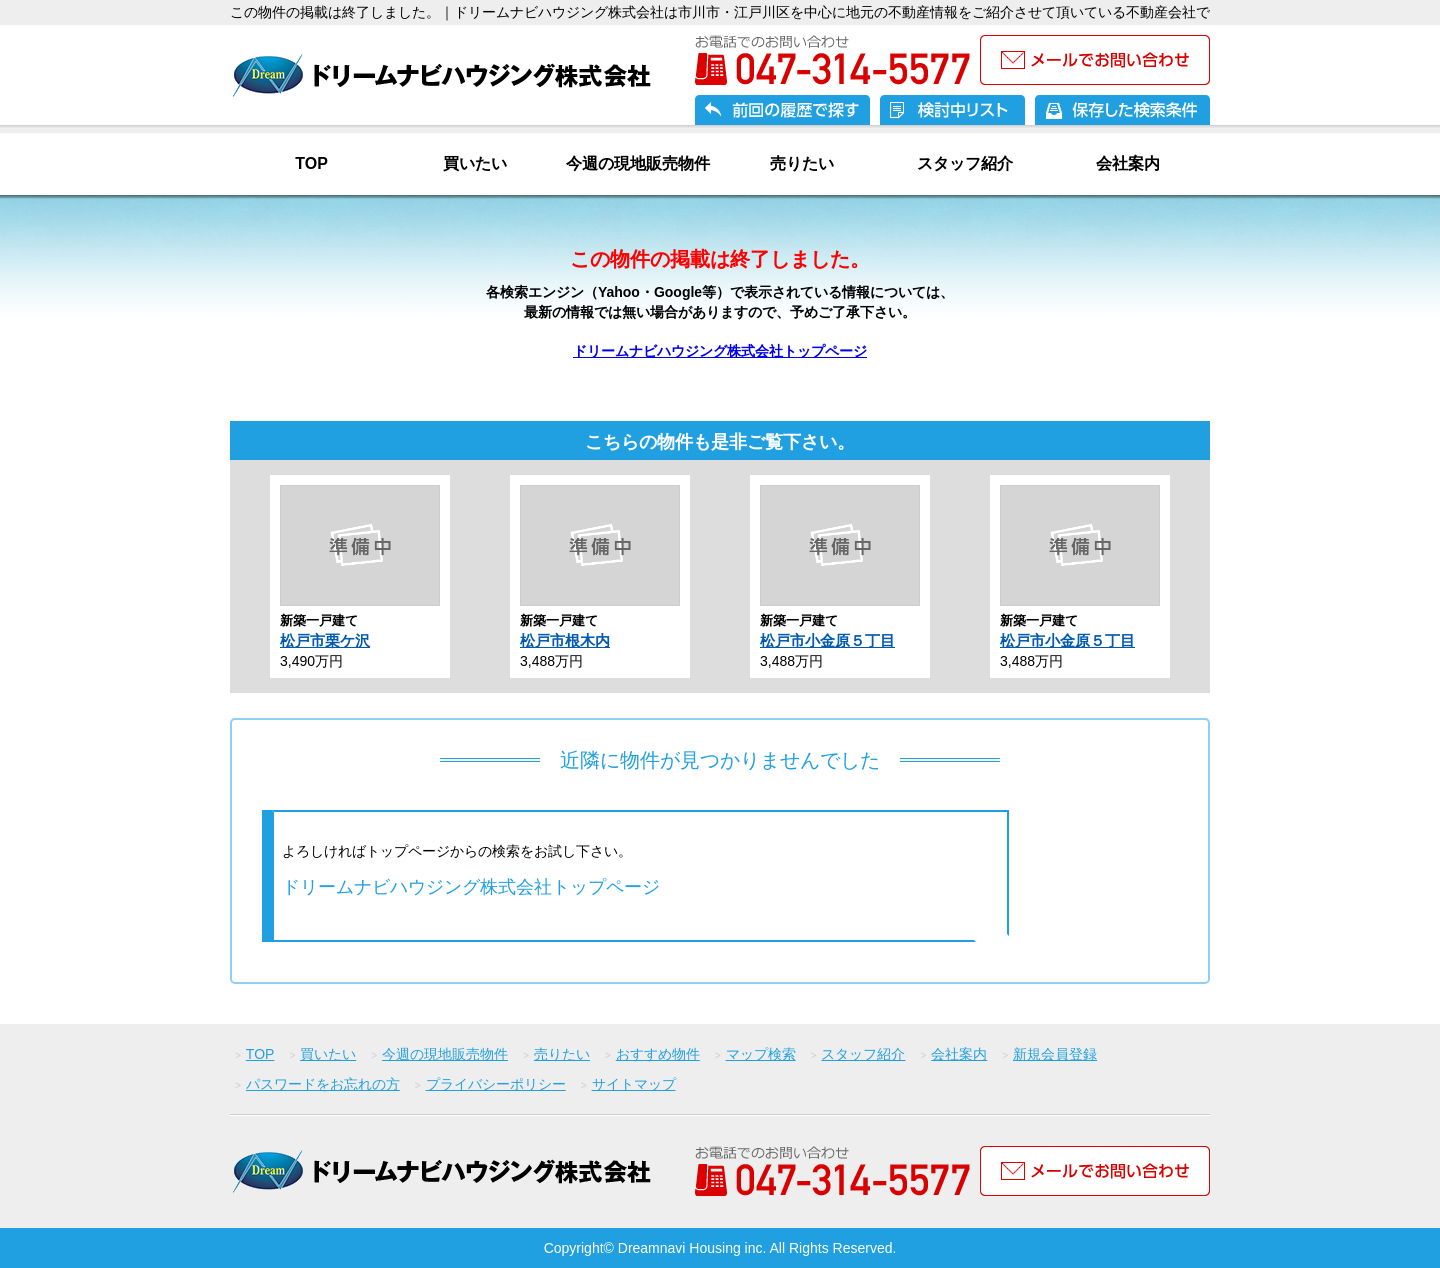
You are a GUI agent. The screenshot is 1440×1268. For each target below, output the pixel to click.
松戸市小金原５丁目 (827, 640)
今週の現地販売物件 (638, 163)
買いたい (475, 163)
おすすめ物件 (658, 1054)
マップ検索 (761, 1054)
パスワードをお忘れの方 (323, 1084)
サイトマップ (634, 1084)
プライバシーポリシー (496, 1084)
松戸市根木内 (565, 640)
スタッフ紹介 (965, 163)
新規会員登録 (1055, 1054)
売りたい (802, 163)
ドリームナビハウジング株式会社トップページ (720, 351)
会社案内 (1128, 163)
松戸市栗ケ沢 (325, 640)
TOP (311, 163)
